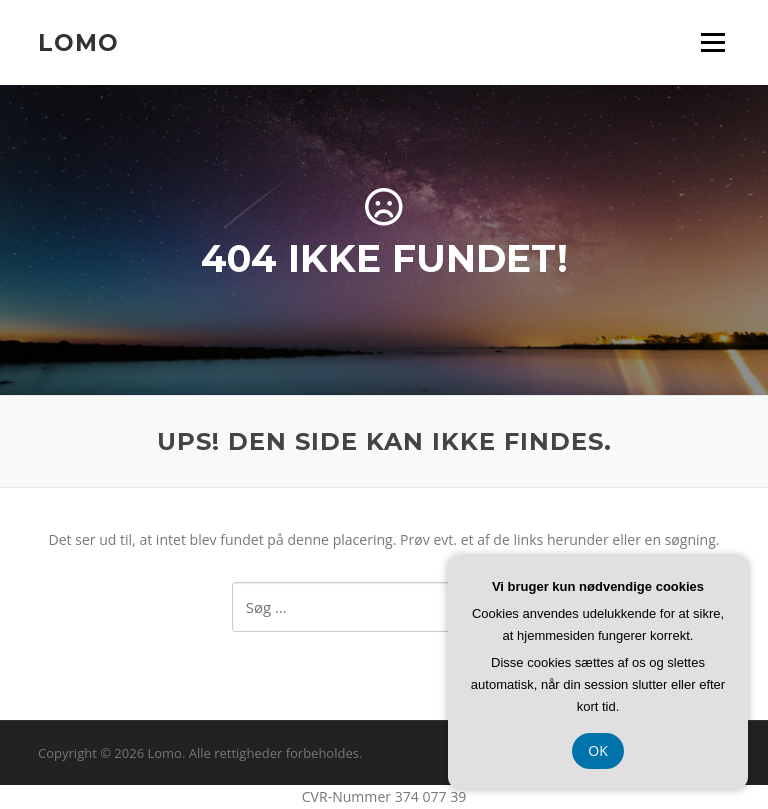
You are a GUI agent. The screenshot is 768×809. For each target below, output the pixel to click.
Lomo (78, 42)
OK (598, 750)
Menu (712, 42)
